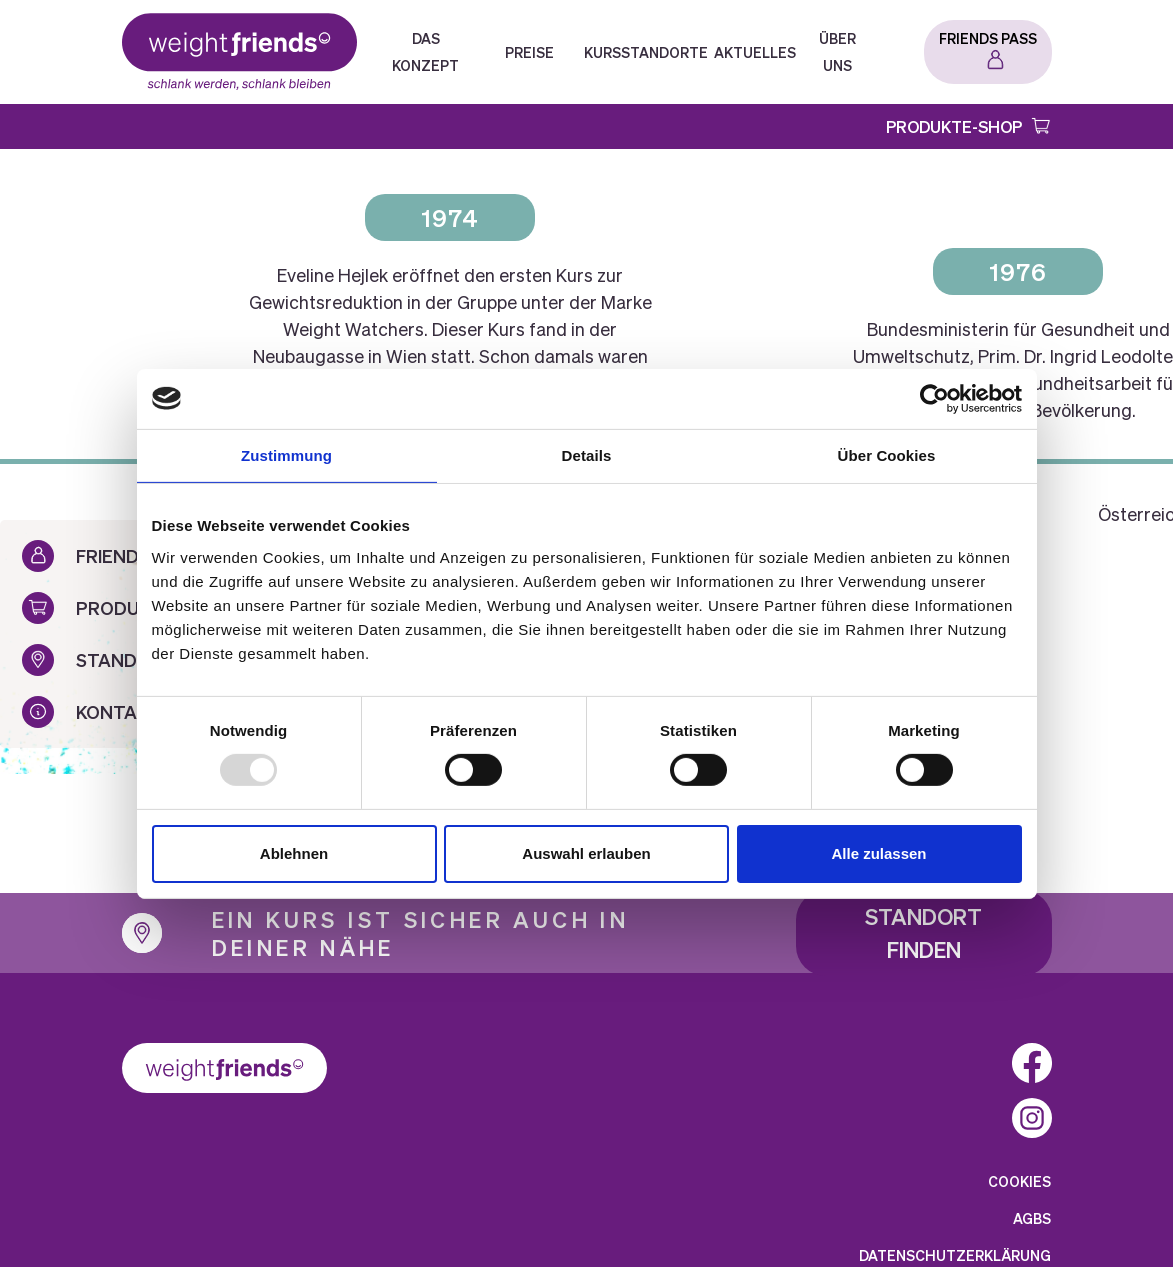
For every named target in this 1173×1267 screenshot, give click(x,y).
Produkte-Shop (954, 126)
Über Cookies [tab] (887, 454)
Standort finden (923, 932)
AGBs (1032, 1218)
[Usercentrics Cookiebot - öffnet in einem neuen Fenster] (934, 398)
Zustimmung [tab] (286, 454)
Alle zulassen (878, 853)
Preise (529, 52)
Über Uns (837, 51)
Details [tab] (587, 454)
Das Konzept (425, 51)
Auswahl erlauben (586, 853)
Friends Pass (988, 38)
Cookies (1019, 1181)
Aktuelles (755, 52)
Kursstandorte (646, 52)
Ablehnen (294, 853)
